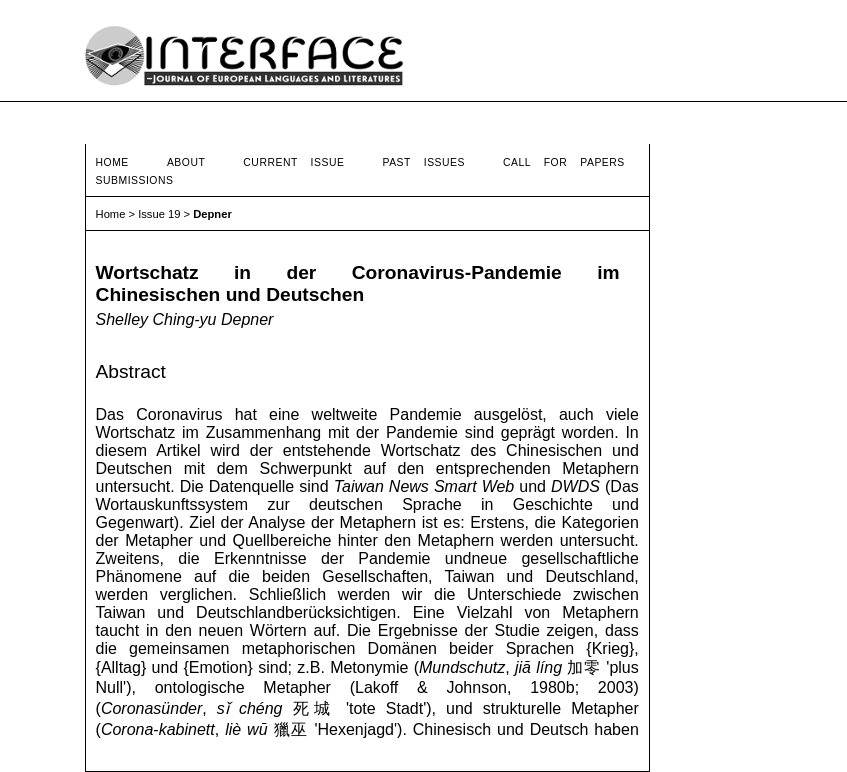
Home (112, 162)
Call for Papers (564, 162)
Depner (212, 214)
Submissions (135, 180)
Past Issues (423, 162)
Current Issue (293, 162)
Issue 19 (159, 214)
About (186, 162)
